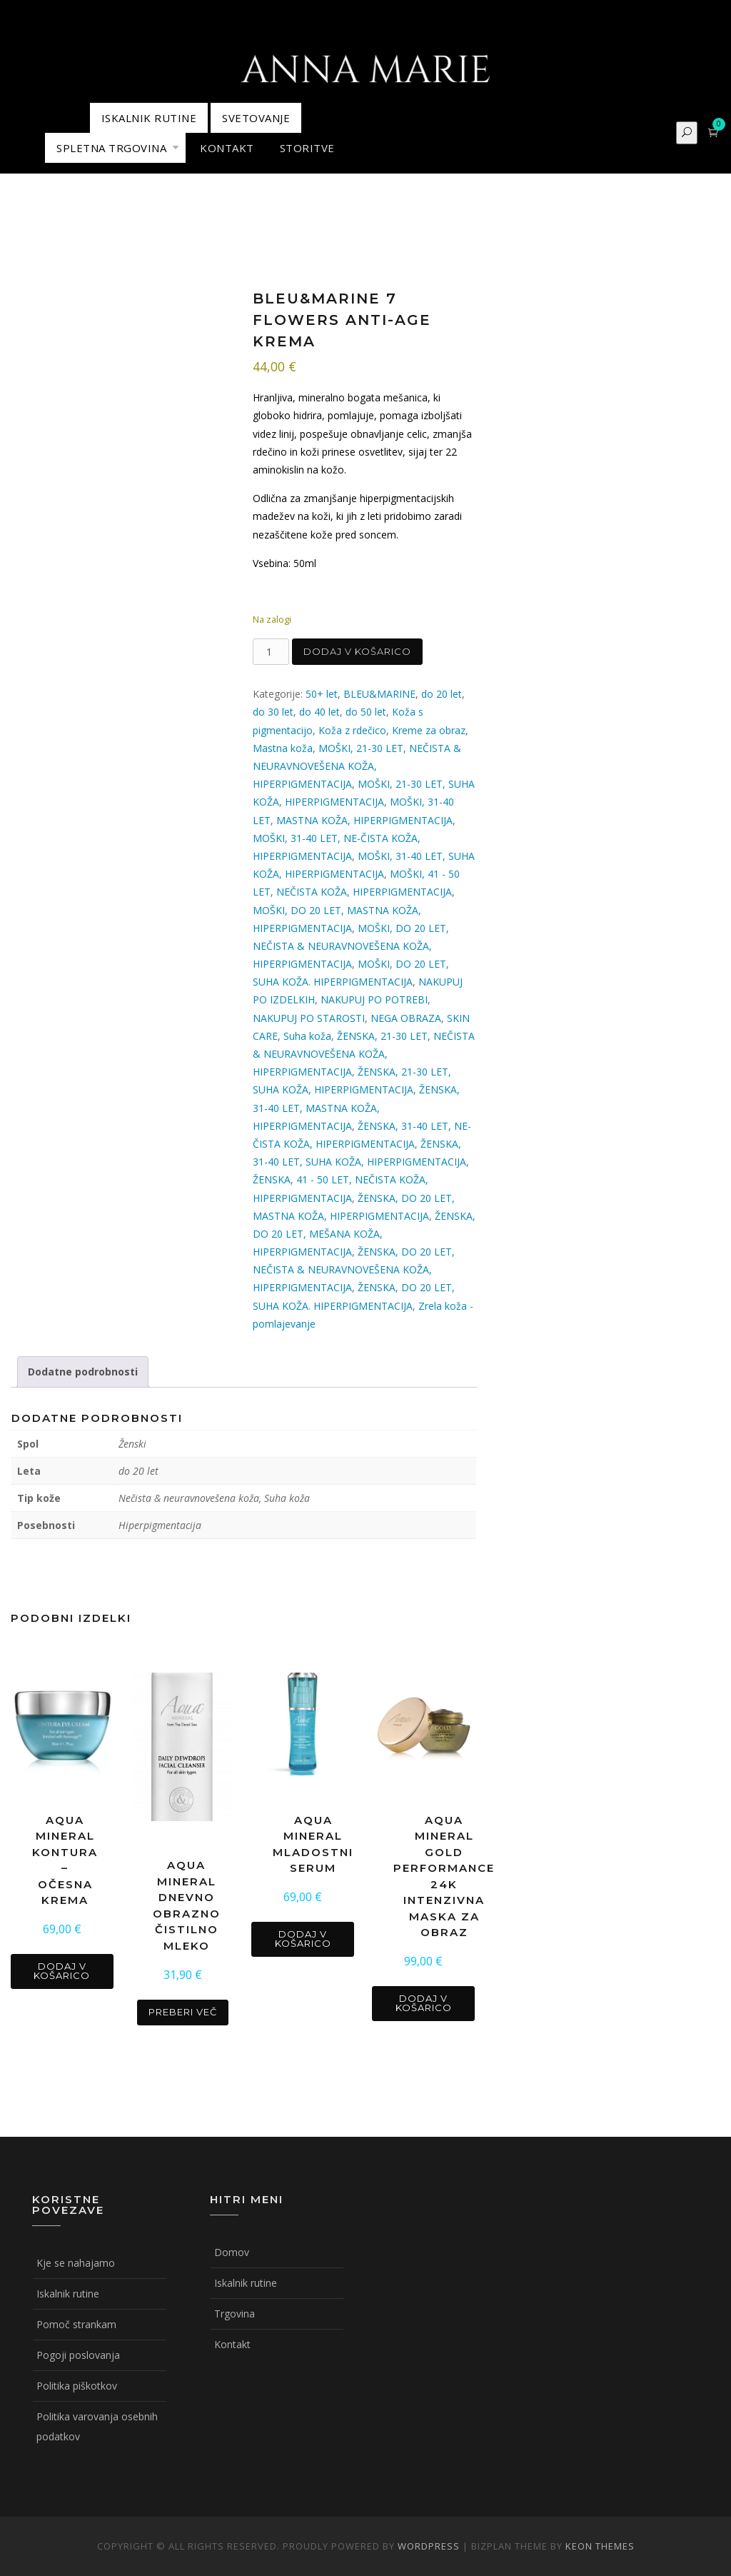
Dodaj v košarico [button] (62, 1970)
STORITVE (307, 148)
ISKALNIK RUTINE (149, 118)
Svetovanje (256, 118)
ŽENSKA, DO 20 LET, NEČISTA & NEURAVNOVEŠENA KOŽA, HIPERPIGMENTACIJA (354, 1269)
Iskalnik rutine (67, 2293)
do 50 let (366, 711)
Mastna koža (283, 748)
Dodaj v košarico (357, 651)
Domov (231, 2252)
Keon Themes (600, 2546)
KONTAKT (227, 148)
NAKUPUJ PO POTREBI (374, 999)
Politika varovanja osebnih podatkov (97, 2426)
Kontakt (232, 2344)
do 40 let (319, 711)
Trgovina (234, 2313)
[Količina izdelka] (271, 651)
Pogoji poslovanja (78, 2355)
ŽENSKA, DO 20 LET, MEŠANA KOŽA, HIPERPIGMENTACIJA (364, 1233)
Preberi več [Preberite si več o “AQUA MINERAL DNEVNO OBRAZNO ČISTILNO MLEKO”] (182, 2012)
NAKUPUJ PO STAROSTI (309, 1018)
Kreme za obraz (428, 730)
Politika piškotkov (76, 2385)
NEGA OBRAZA (405, 1018)
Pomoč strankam (76, 2324)
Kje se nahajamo (75, 2263)
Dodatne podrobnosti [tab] (83, 1371)
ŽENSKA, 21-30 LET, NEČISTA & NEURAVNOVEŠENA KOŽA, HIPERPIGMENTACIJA (364, 1053)
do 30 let (273, 711)
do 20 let (441, 694)
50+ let (322, 694)
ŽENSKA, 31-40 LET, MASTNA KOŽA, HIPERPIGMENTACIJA (356, 1107)
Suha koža (307, 1036)
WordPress (429, 2546)
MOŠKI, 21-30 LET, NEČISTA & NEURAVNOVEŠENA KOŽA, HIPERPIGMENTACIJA (357, 766)
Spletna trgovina (111, 148)
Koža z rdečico (352, 730)
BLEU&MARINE (379, 694)
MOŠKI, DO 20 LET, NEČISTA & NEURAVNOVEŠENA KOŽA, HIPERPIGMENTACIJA (351, 946)
